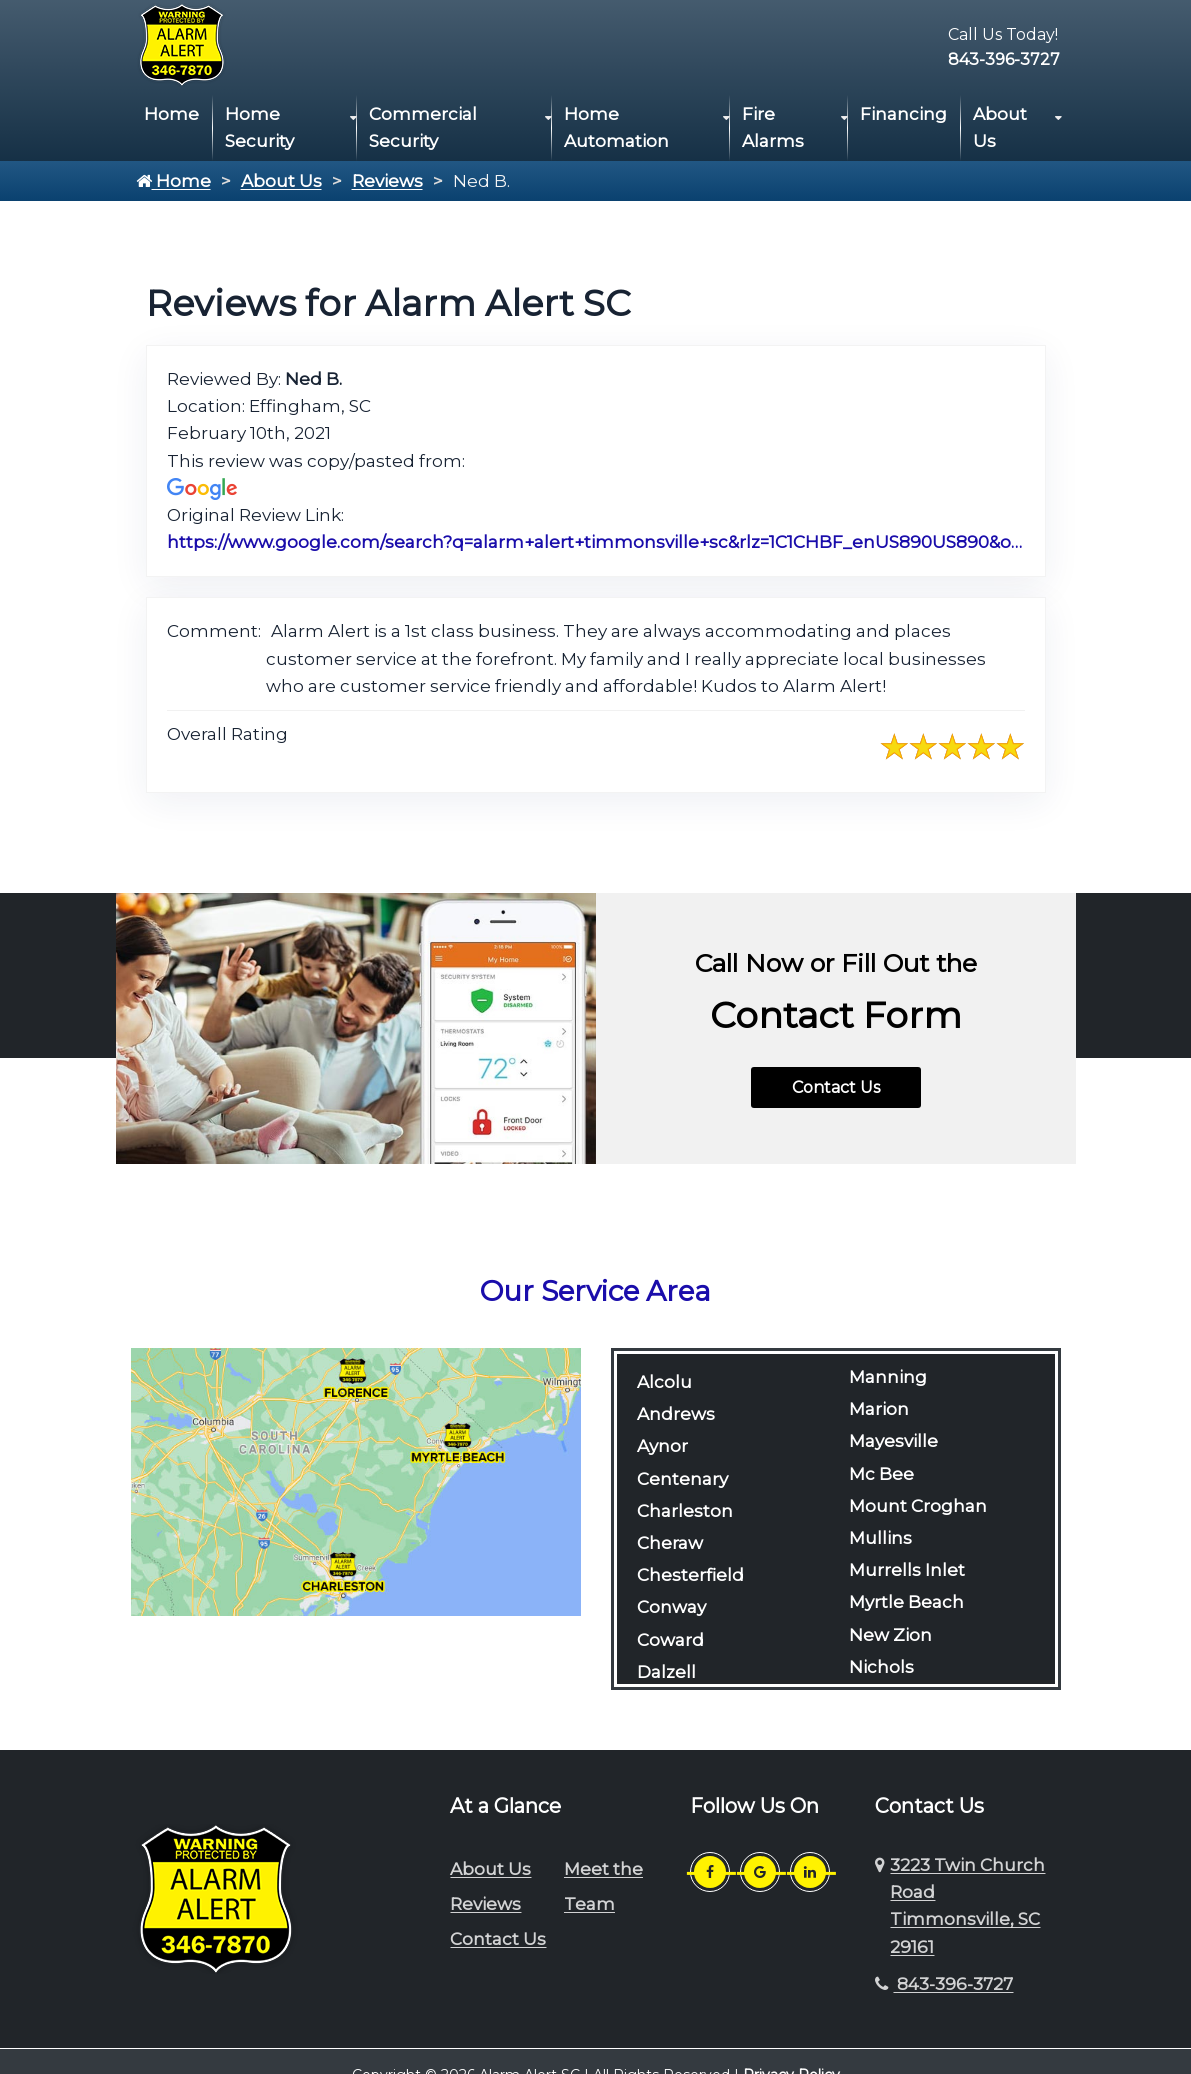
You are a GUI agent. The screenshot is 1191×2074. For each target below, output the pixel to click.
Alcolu (664, 1382)
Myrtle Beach (906, 1602)
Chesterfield (690, 1575)
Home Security (259, 127)
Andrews (676, 1414)
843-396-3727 (1004, 59)
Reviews (387, 181)
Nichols (881, 1667)
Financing (903, 114)
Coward (670, 1640)
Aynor (662, 1446)
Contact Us (836, 1087)
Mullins (880, 1538)
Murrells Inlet (907, 1570)
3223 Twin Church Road (967, 1906)
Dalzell (666, 1672)
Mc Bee (881, 1474)
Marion (879, 1409)
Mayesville (893, 1441)
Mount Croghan (918, 1506)
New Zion (890, 1635)
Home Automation (616, 127)
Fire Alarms (773, 127)
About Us (1000, 127)
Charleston (685, 1511)
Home (171, 114)
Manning (888, 1377)
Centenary (682, 1479)
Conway (671, 1607)
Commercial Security (423, 127)
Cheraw (670, 1543)
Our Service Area (595, 1291)
